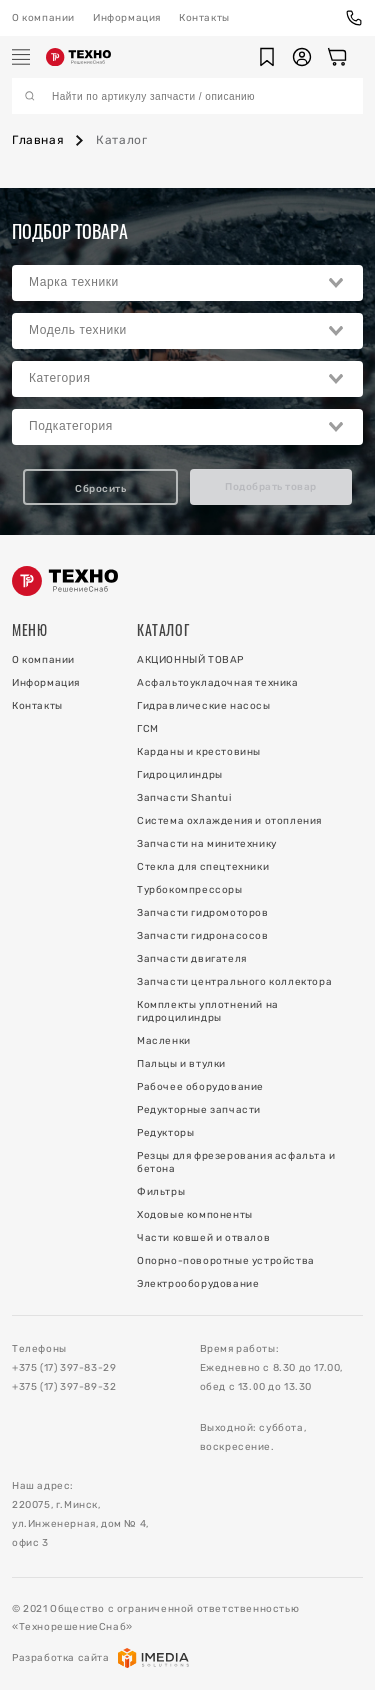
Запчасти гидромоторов (203, 913)
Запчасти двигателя (192, 959)
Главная (38, 140)
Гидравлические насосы (204, 706)
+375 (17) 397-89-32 (64, 1387)
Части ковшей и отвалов (203, 1238)
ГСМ (148, 729)
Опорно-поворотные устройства (226, 1261)
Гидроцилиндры (180, 775)
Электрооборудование (198, 1284)
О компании (43, 18)
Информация (127, 18)
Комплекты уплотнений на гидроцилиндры (208, 1011)
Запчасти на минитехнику (207, 844)
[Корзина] (337, 57)
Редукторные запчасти (199, 1110)
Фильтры (161, 1192)
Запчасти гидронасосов (203, 936)
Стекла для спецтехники (203, 867)
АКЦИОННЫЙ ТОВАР (190, 660)
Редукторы (165, 1133)
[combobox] (187, 283)
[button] (267, 57)
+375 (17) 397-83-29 (64, 1368)
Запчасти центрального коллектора (234, 982)
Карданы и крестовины (199, 752)
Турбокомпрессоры (190, 890)
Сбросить (100, 489)
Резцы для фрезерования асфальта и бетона (236, 1162)
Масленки (164, 1041)
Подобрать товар (271, 487)
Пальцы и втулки (181, 1064)
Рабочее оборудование (200, 1087)
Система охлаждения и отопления (229, 821)
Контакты (204, 18)
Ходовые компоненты (195, 1215)
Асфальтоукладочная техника (218, 683)
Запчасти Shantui (184, 798)
